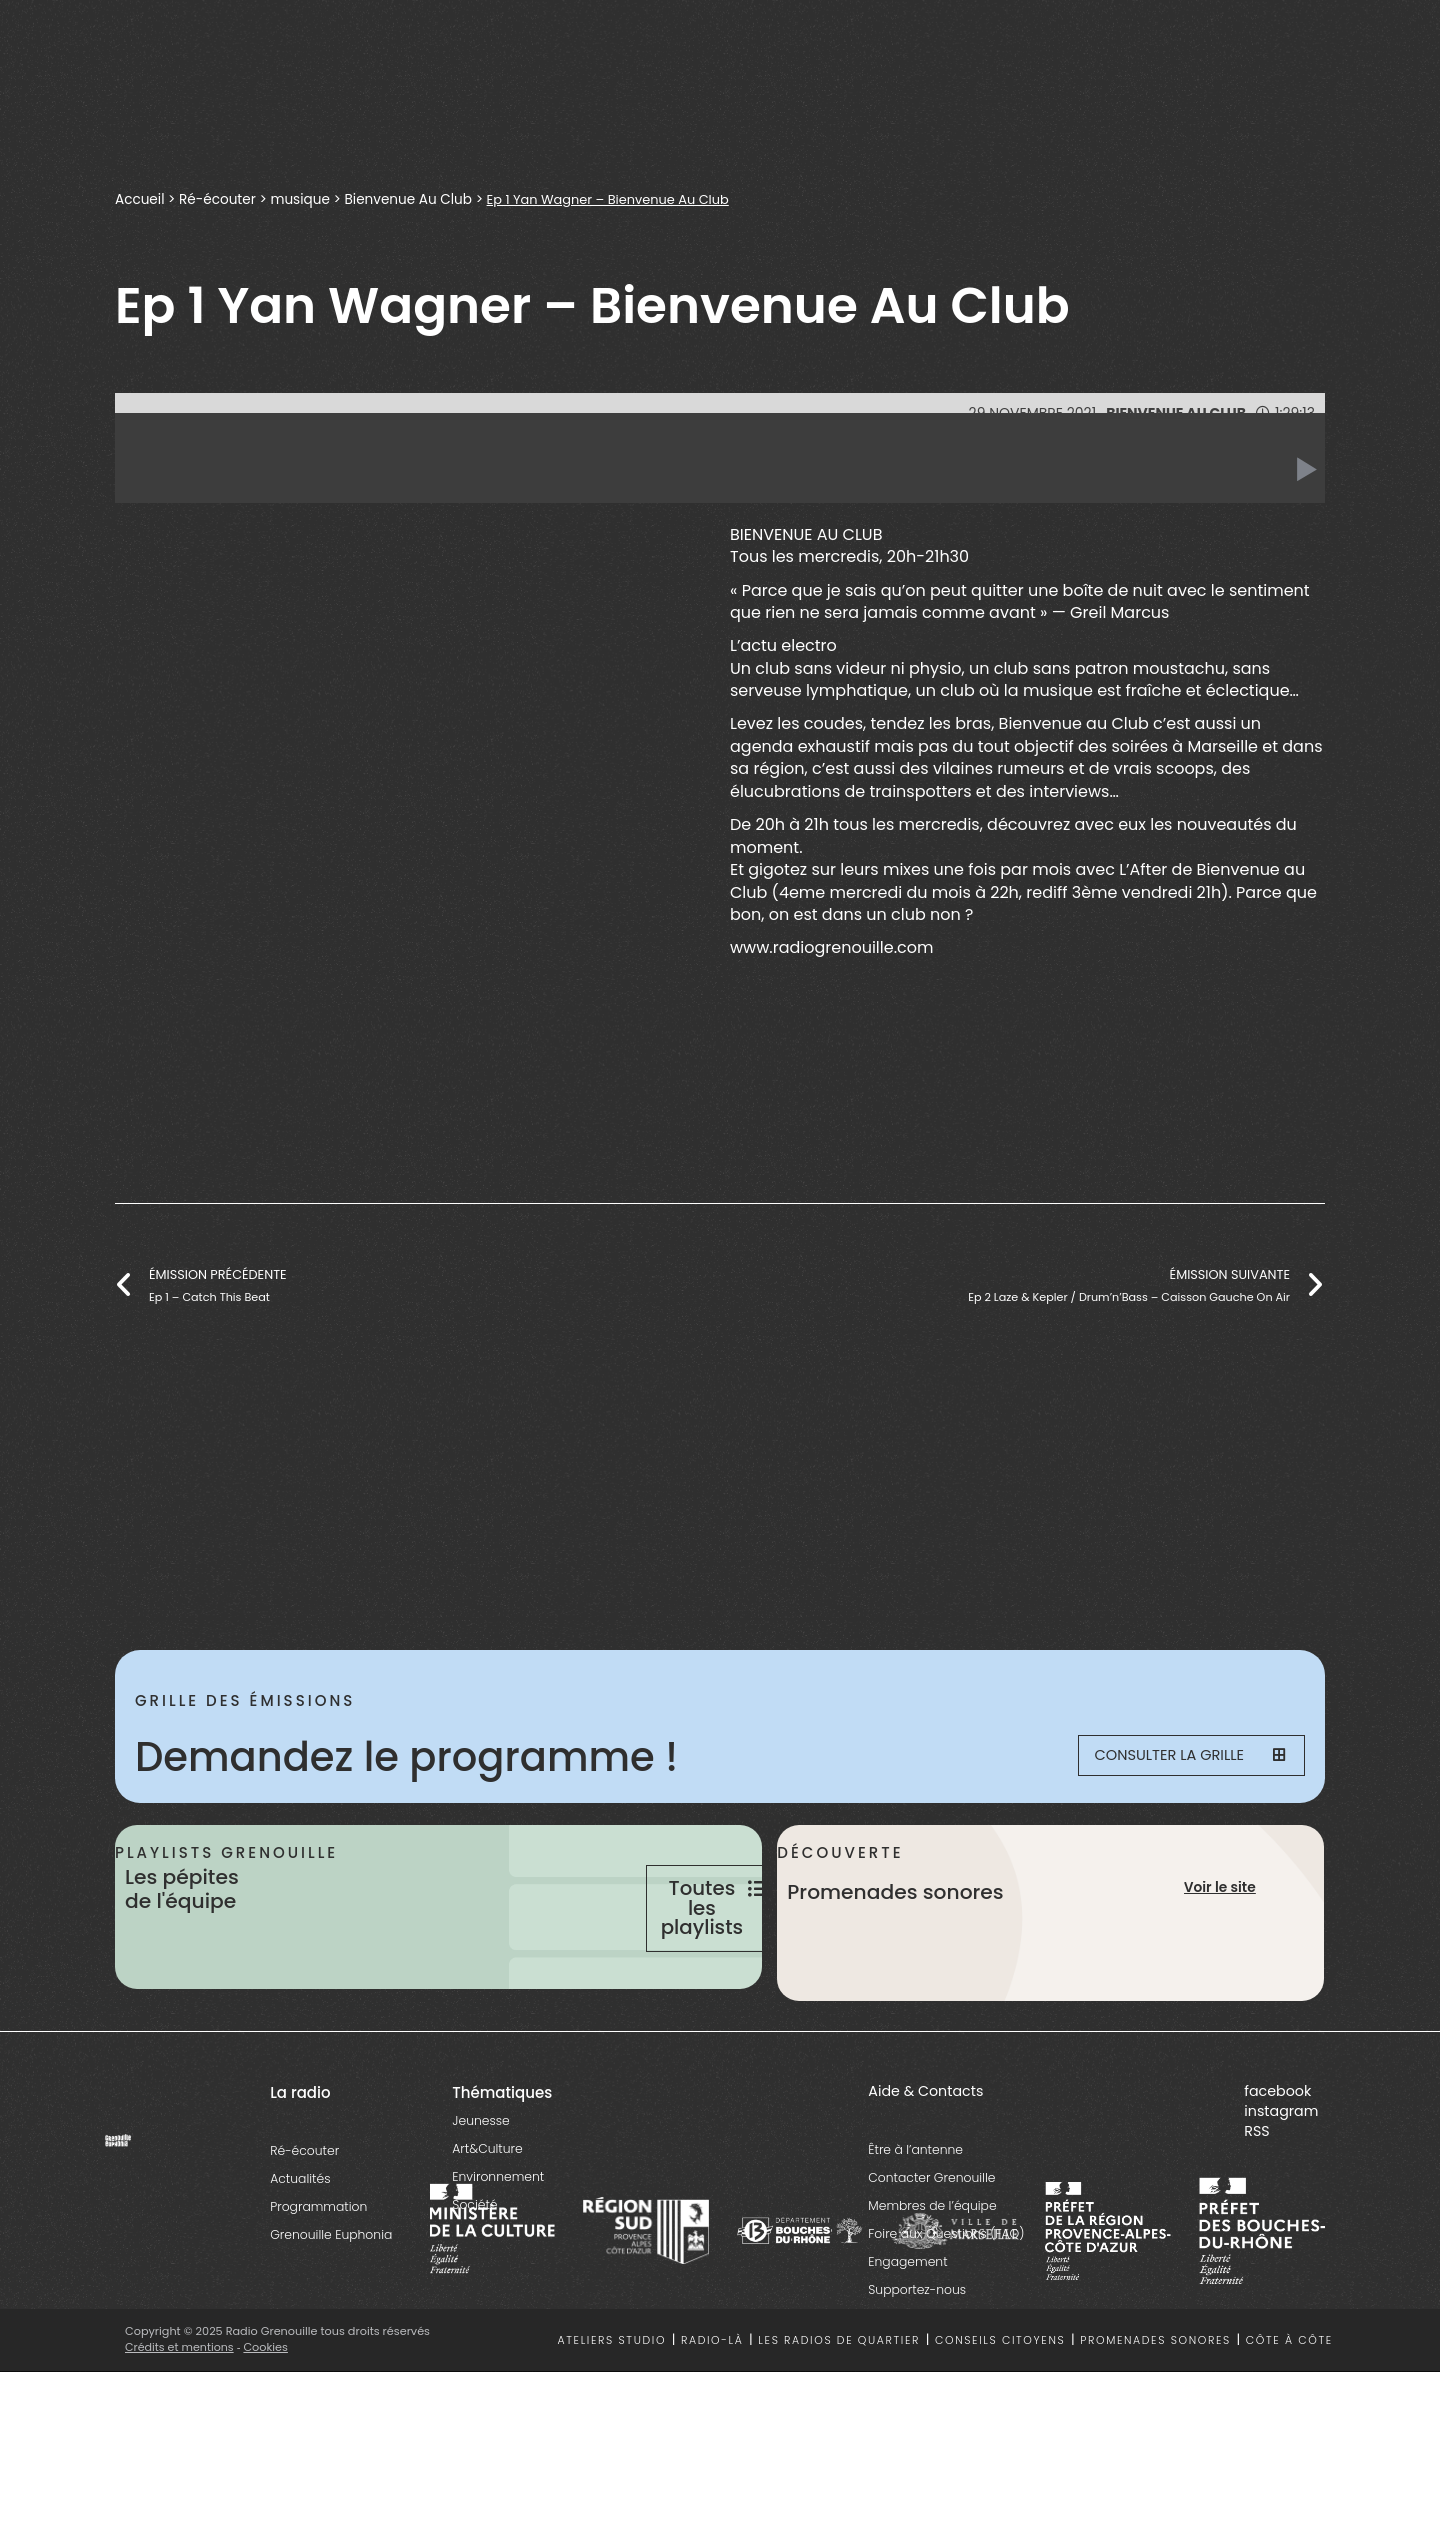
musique (299, 199)
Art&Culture (487, 2229)
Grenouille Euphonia (331, 2315)
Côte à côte (1289, 2420)
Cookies (267, 2428)
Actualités (300, 2259)
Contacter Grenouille (931, 2258)
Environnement (498, 2257)
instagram (1281, 2192)
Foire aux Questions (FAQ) (946, 2314)
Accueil (139, 199)
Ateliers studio (612, 2420)
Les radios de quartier (839, 2420)
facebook (1277, 2172)
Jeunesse (480, 2201)
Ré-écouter (217, 199)
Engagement (907, 2342)
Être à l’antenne (915, 2230)
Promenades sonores (1155, 2420)
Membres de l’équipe (932, 2286)
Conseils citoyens (1000, 2420)
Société (474, 2285)
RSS (1256, 2212)
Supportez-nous (917, 2370)
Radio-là (712, 2420)
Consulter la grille (1176, 1757)
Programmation (318, 2287)
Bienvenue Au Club (408, 199)
